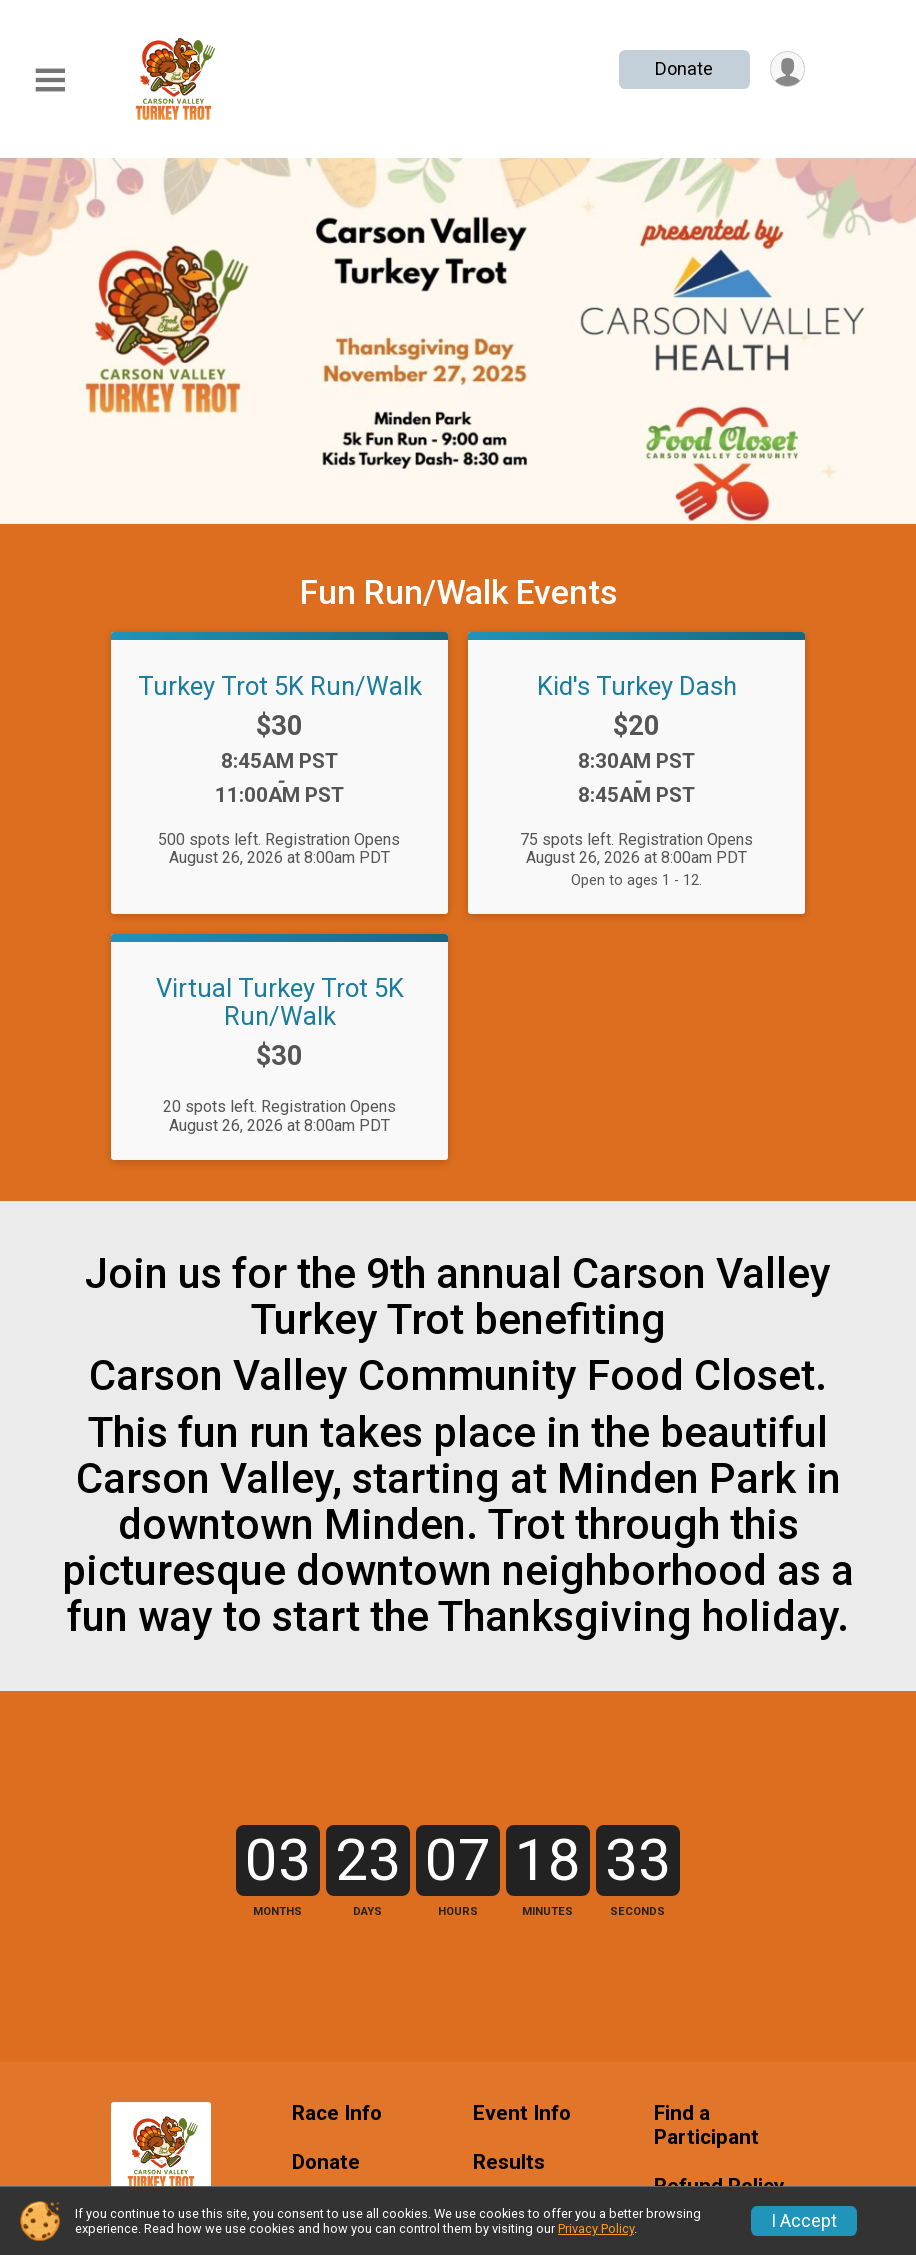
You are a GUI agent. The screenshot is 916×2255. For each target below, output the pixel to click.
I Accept (804, 2221)
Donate (683, 68)
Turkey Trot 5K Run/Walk (280, 686)
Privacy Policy (596, 2228)
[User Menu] (786, 69)
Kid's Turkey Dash (637, 686)
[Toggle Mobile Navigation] (50, 80)
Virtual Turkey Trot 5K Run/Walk (280, 1002)
